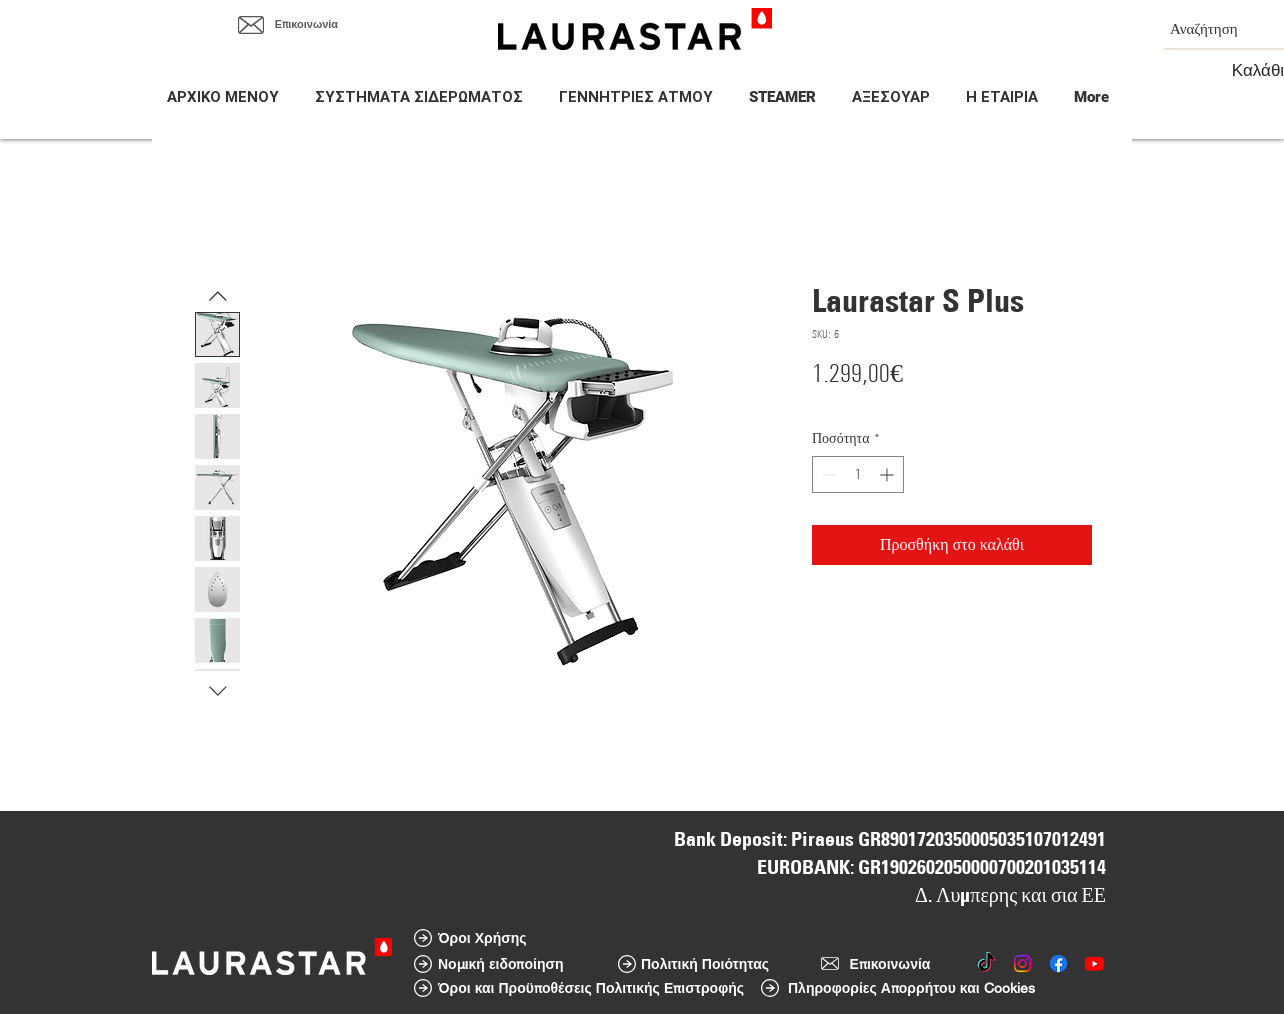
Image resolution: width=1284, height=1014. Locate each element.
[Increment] (888, 474)
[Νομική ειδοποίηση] (501, 964)
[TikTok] (986, 963)
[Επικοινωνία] (306, 25)
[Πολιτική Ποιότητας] (705, 964)
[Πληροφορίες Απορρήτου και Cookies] (911, 988)
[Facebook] (1058, 963)
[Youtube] (1094, 963)
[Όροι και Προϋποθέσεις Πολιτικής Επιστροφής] (591, 988)
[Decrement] (827, 474)
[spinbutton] (858, 474)
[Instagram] (1022, 963)
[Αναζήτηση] (1209, 28)
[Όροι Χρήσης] (482, 938)
